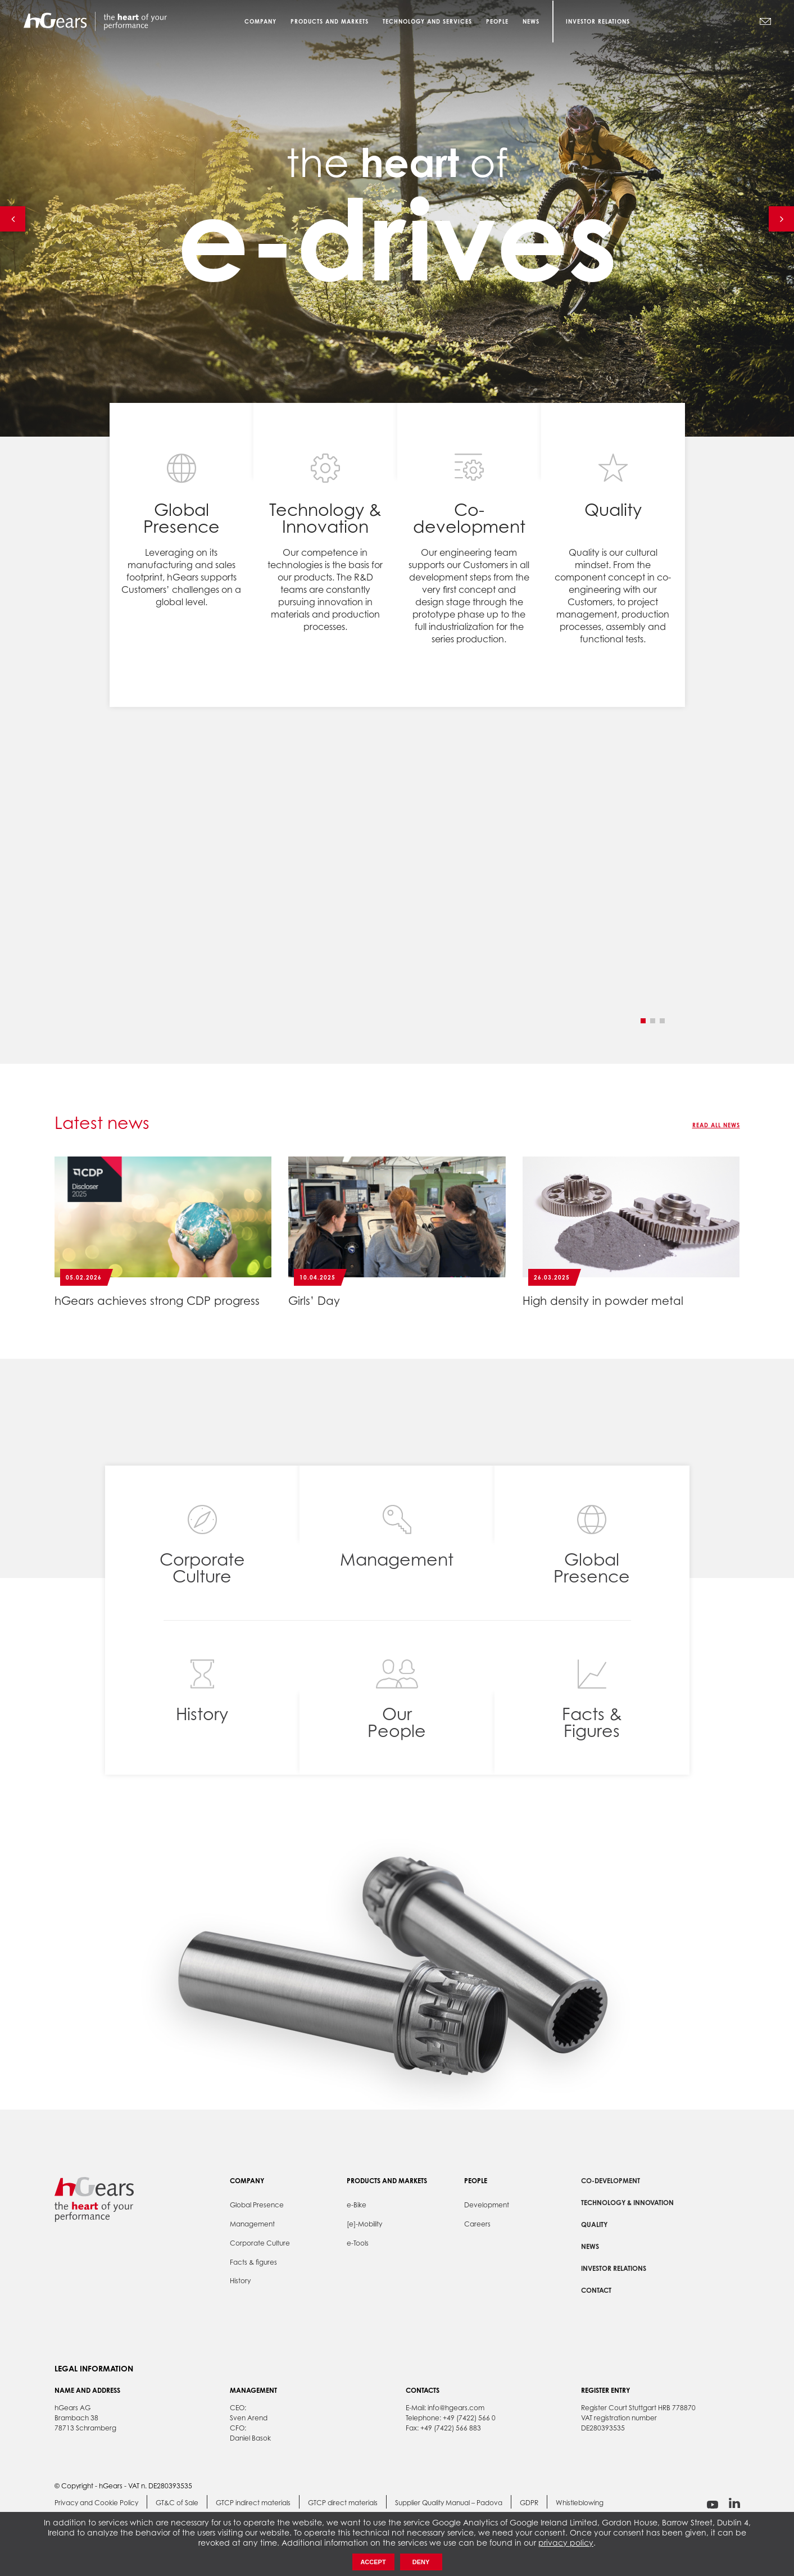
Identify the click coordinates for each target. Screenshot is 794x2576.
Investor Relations (598, 20)
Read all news (716, 1125)
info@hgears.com (456, 2407)
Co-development (610, 2180)
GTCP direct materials (343, 2503)
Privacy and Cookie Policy (96, 2503)
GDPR (529, 2503)
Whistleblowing (580, 2503)
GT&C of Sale (177, 2503)
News (590, 2246)
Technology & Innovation (627, 2202)
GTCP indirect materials (253, 2503)
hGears (95, 21)
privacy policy (565, 2542)
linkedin (734, 2503)
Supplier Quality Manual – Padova (448, 2503)
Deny (421, 2562)
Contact (596, 2290)
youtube (712, 2504)
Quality (594, 2224)
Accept (372, 2562)
